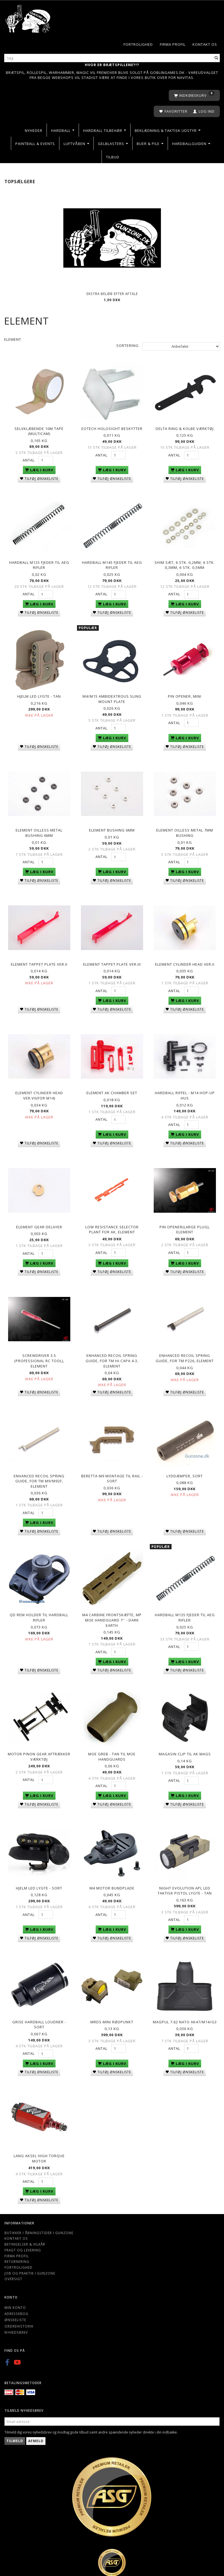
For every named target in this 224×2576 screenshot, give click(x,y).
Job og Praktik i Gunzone (29, 2269)
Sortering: (127, 345)
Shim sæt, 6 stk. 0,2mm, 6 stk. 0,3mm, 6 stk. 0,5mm (185, 564)
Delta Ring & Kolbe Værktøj (185, 428)
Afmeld (36, 2437)
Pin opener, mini (184, 695)
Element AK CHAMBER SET (111, 1091)
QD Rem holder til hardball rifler (39, 1615)
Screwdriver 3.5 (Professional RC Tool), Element (39, 1358)
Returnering (16, 2258)
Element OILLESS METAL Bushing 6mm (39, 832)
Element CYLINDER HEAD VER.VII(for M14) (39, 1094)
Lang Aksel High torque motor (39, 2155)
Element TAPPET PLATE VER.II (39, 962)
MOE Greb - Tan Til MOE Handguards (112, 1754)
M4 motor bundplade (112, 1885)
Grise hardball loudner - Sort (39, 2021)
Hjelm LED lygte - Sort (39, 1885)
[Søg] (216, 58)
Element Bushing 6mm (112, 829)
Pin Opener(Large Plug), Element (185, 1227)
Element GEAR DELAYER (39, 1224)
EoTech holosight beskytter (112, 428)
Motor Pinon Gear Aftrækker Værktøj (39, 1754)
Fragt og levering (22, 2246)
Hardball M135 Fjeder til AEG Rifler (185, 1615)
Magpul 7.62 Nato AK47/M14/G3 (185, 2018)
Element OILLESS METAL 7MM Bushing (184, 832)
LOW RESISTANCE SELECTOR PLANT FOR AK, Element (112, 1227)
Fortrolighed (138, 44)
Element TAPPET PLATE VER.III (112, 962)
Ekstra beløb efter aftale (112, 293)
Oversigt (13, 2275)
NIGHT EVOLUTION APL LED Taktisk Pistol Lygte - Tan (185, 1888)
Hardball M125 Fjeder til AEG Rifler (39, 564)
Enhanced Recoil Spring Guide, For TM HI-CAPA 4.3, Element (112, 1358)
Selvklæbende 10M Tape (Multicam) (39, 431)
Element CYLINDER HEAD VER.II (185, 962)
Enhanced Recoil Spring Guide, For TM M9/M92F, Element (39, 1478)
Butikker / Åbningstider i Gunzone (38, 2229)
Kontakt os (204, 44)
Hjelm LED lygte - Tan (39, 695)
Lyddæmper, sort (185, 1473)
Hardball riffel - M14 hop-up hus (185, 1094)
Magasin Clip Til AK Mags (185, 1751)
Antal (29, 459)
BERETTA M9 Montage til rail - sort (112, 1476)
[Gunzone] (28, 17)
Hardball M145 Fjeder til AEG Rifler (112, 564)
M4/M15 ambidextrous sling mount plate (112, 698)
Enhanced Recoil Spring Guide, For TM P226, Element (185, 1356)
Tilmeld (14, 2437)
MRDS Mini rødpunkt (111, 2018)
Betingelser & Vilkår (24, 2240)
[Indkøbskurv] (194, 95)
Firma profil (173, 44)
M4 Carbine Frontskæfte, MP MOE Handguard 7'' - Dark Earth (112, 1617)
